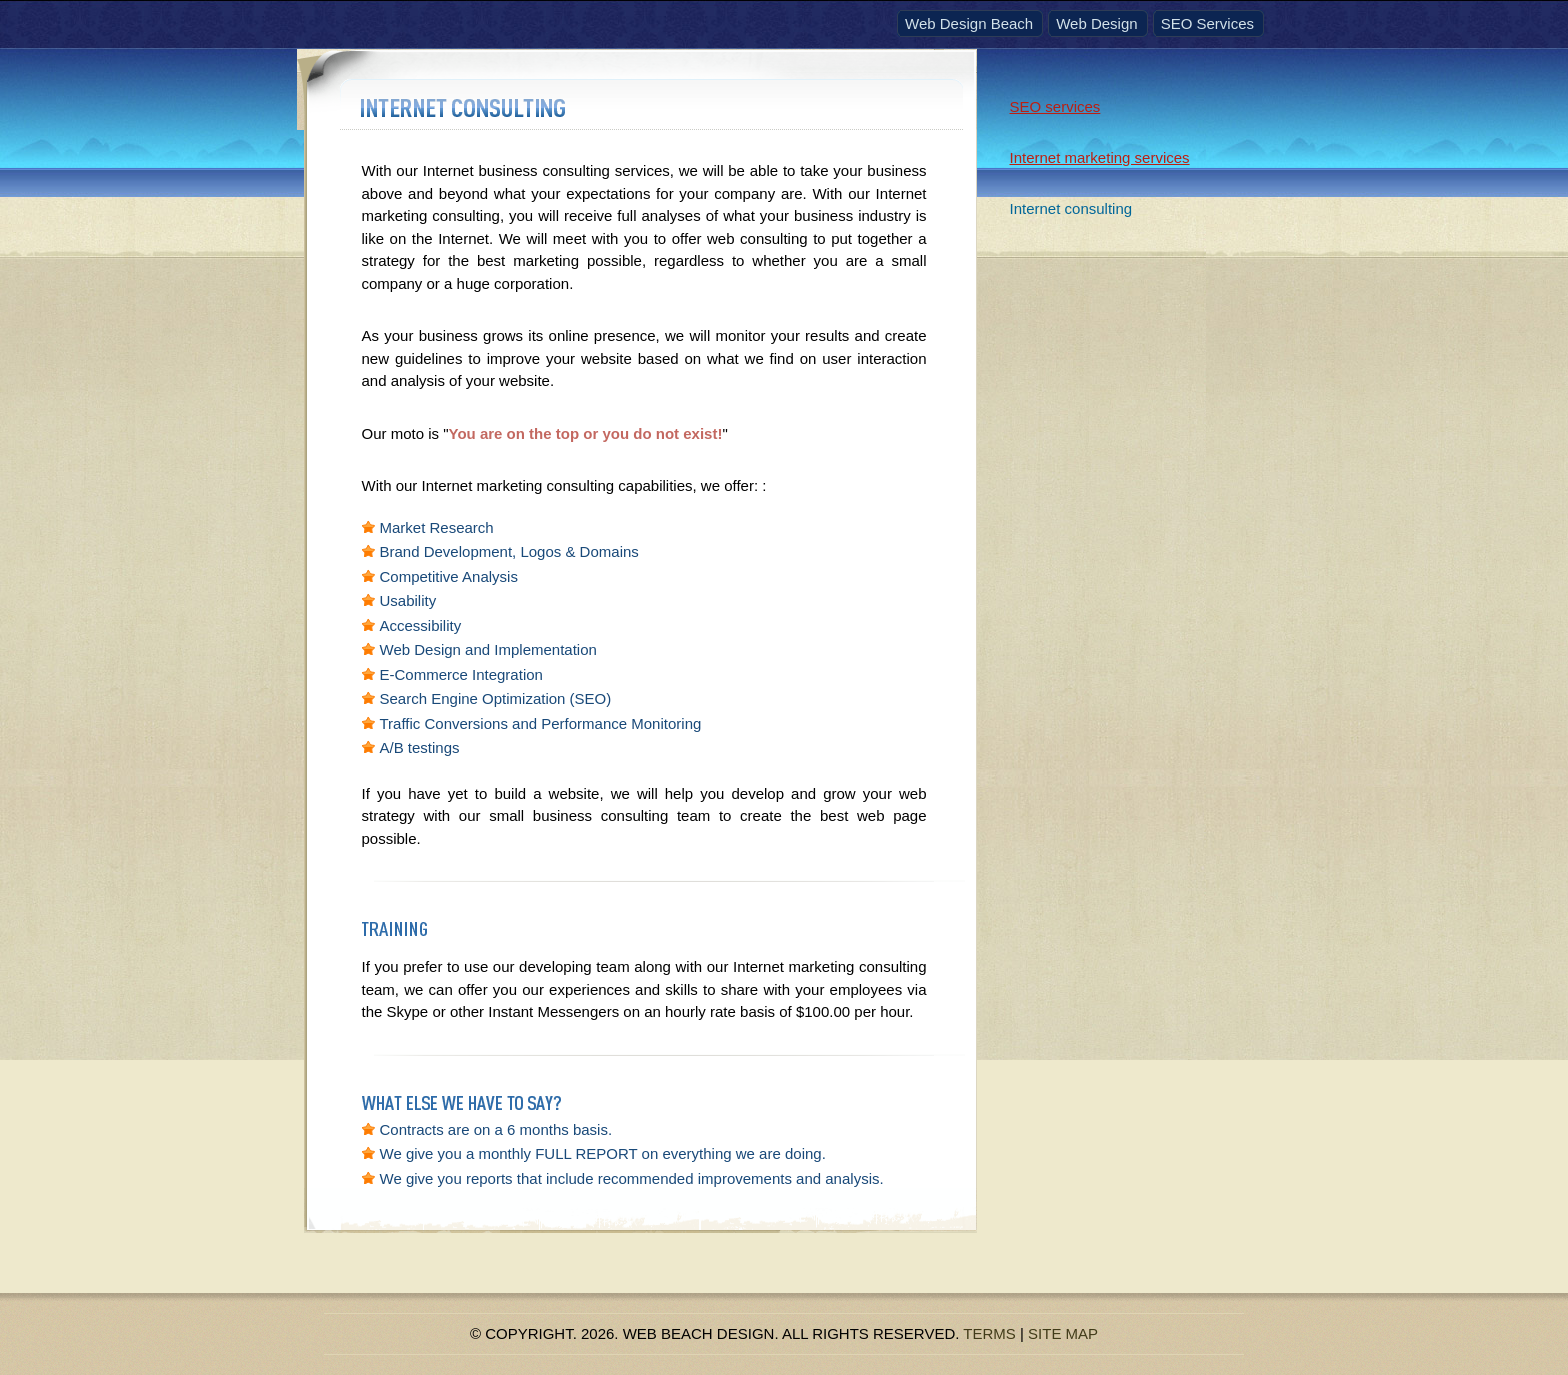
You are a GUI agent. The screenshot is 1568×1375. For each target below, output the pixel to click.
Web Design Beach (969, 23)
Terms (989, 1333)
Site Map (1063, 1333)
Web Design (1096, 23)
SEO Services (1207, 23)
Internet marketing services (1100, 157)
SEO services (1055, 106)
